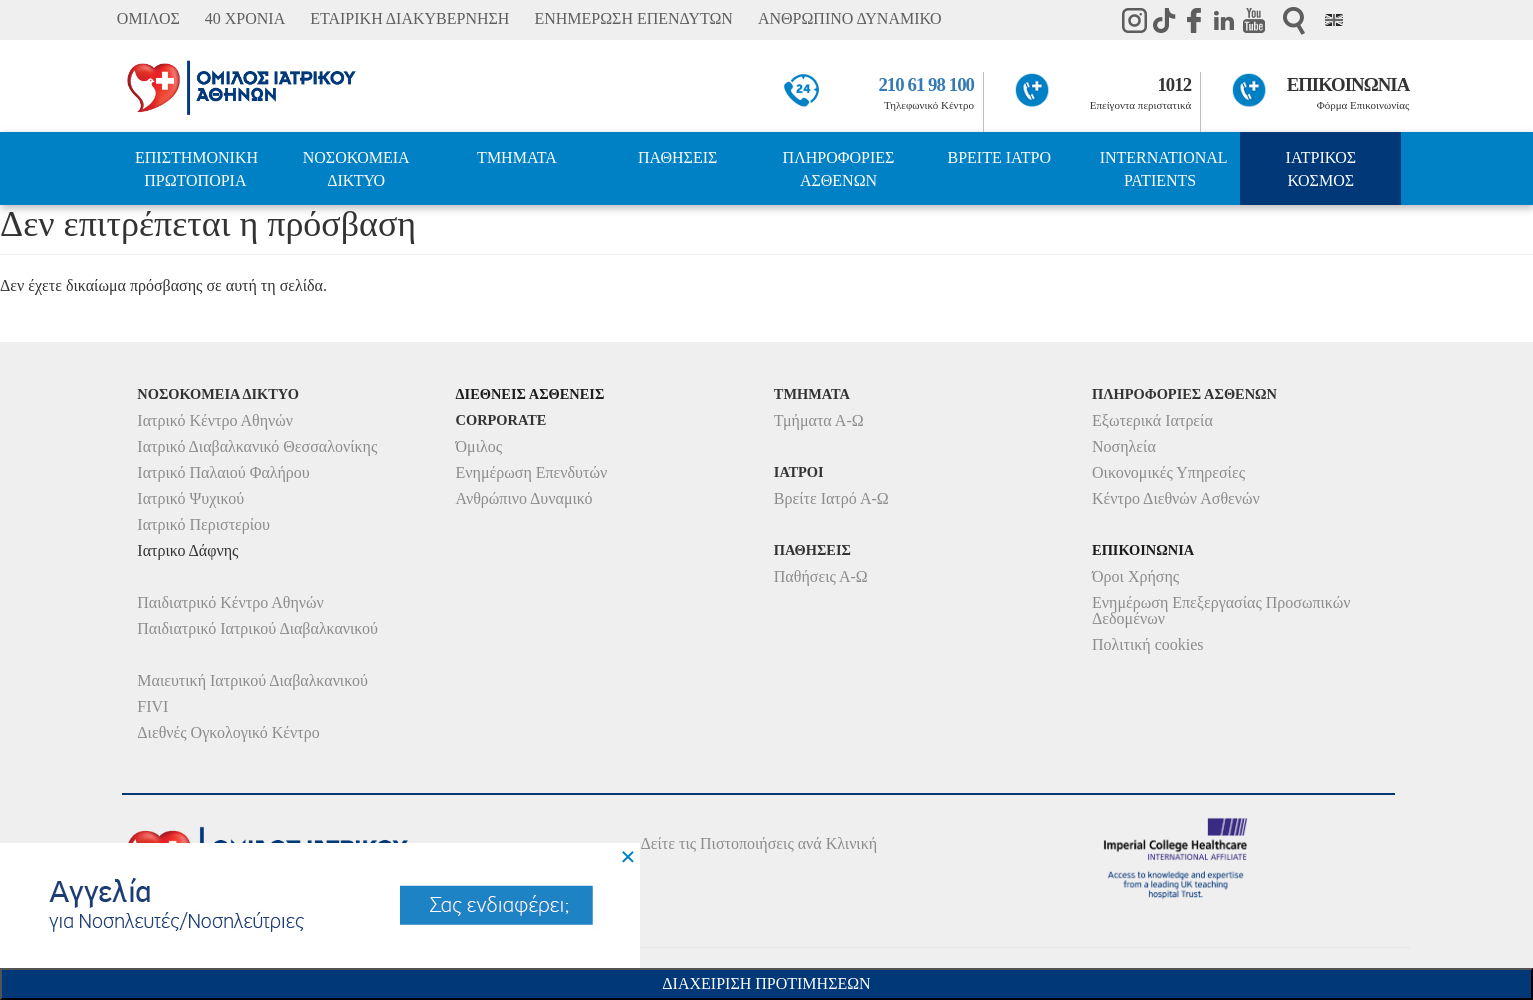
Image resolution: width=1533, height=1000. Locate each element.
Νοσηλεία (1124, 446)
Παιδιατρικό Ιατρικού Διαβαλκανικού (257, 628)
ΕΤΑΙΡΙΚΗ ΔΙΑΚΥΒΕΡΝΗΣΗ (409, 18)
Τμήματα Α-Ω (819, 420)
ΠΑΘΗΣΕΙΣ (677, 157)
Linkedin (1224, 20)
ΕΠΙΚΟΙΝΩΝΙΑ (1348, 84)
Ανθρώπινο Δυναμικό (524, 498)
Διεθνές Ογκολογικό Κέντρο (228, 732)
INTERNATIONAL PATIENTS (1164, 169)
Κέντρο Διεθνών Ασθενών (1176, 498)
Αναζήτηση (1294, 20)
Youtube (1254, 20)
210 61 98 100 (926, 84)
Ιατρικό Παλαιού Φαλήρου (223, 472)
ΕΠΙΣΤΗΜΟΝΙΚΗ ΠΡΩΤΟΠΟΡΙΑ (196, 169)
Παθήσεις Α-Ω (821, 576)
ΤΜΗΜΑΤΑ (517, 157)
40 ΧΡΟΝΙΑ (245, 18)
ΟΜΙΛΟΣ (148, 18)
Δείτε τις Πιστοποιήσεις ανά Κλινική (759, 843)
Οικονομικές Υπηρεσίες (1168, 472)
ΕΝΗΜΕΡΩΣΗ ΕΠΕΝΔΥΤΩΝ (633, 18)
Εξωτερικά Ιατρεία (1152, 420)
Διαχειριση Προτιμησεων (766, 983)
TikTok (1164, 20)
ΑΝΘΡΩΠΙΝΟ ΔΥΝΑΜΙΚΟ (850, 18)
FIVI (152, 706)
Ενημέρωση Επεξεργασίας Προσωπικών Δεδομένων (1221, 610)
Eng (1334, 20)
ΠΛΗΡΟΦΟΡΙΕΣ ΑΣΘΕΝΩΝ (839, 169)
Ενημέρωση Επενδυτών (532, 472)
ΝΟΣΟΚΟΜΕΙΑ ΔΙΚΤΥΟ (356, 169)
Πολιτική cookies (1147, 644)
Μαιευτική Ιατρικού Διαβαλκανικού (252, 680)
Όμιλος (479, 446)
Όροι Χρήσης (1135, 576)
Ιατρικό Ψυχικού (190, 498)
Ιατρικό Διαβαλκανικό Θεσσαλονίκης (257, 446)
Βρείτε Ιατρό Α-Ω (831, 498)
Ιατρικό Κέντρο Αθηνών (215, 420)
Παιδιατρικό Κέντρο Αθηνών (230, 602)
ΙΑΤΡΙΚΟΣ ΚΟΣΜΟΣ (1321, 169)
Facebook (1194, 20)
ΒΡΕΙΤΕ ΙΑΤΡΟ (999, 157)
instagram (1134, 20)
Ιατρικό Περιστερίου (203, 524)
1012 (1174, 84)
